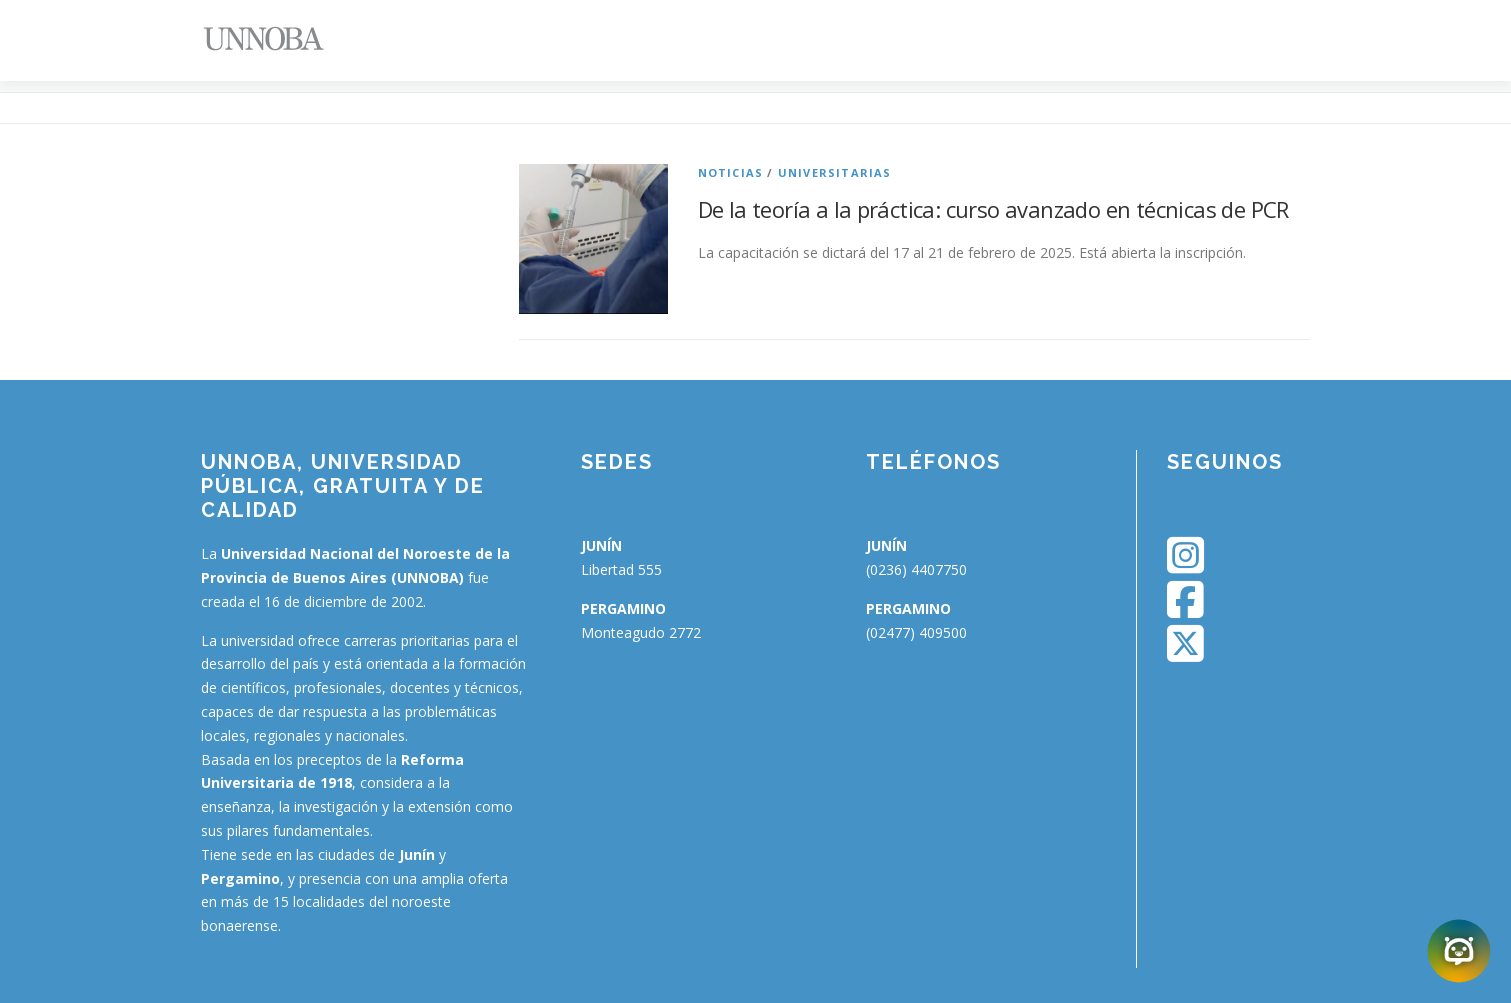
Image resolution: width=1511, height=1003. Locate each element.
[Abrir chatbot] (1459, 951)
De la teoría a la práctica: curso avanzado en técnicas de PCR (993, 209)
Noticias (731, 172)
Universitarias (835, 172)
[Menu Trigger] (1390, 42)
